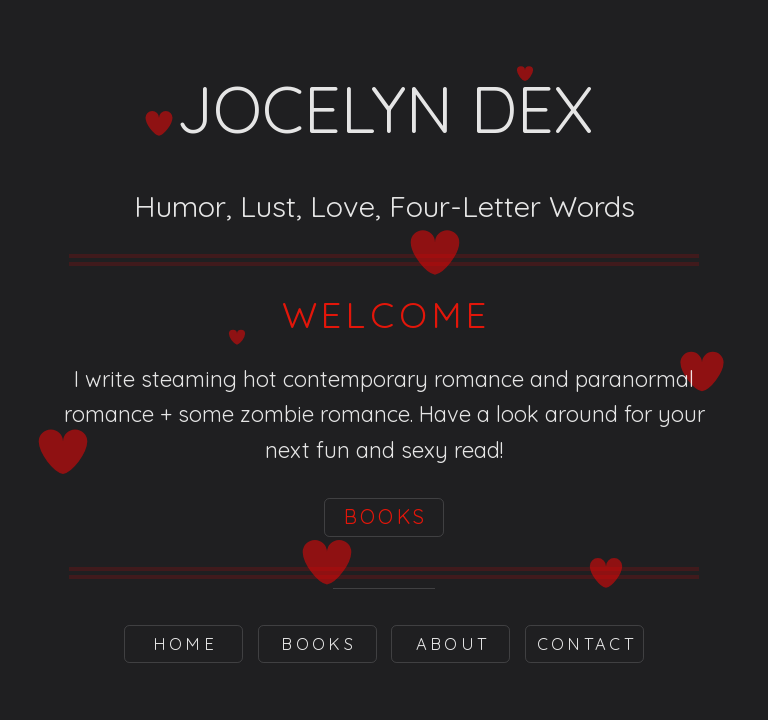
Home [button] (185, 643)
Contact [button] (586, 643)
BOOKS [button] (386, 516)
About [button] (453, 643)
